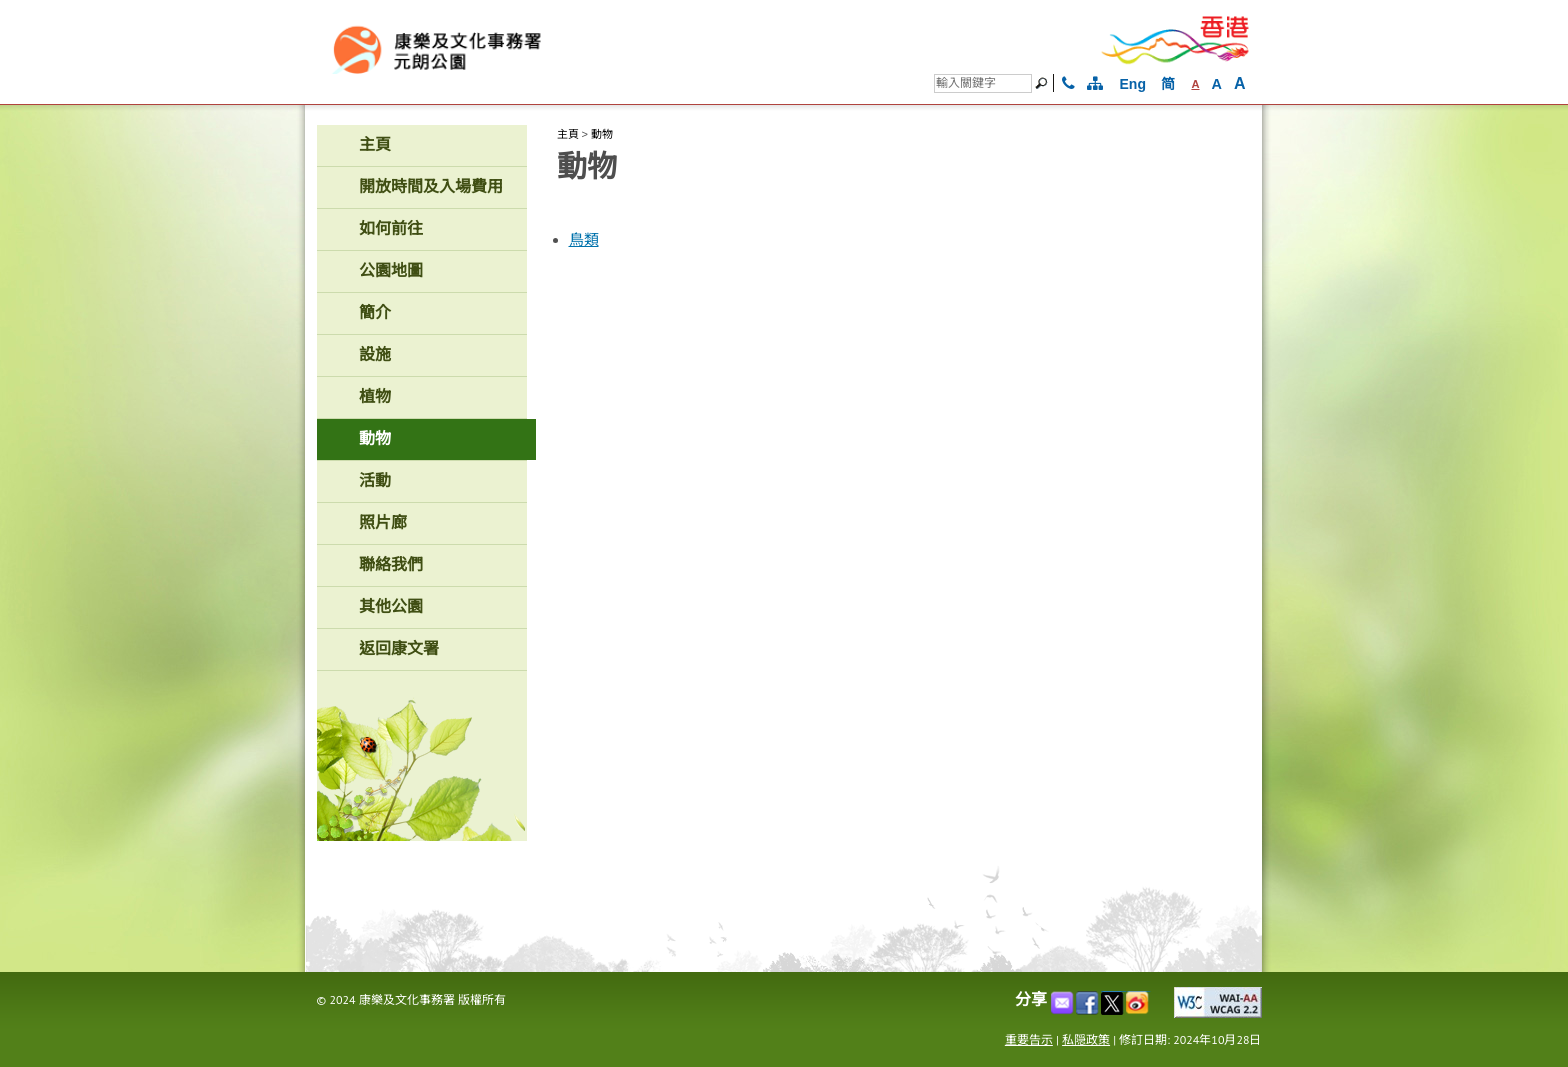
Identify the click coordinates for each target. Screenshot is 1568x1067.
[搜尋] (983, 83)
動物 (602, 134)
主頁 (568, 134)
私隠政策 (1086, 1039)
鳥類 (584, 240)
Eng (1133, 84)
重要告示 (1029, 1039)
